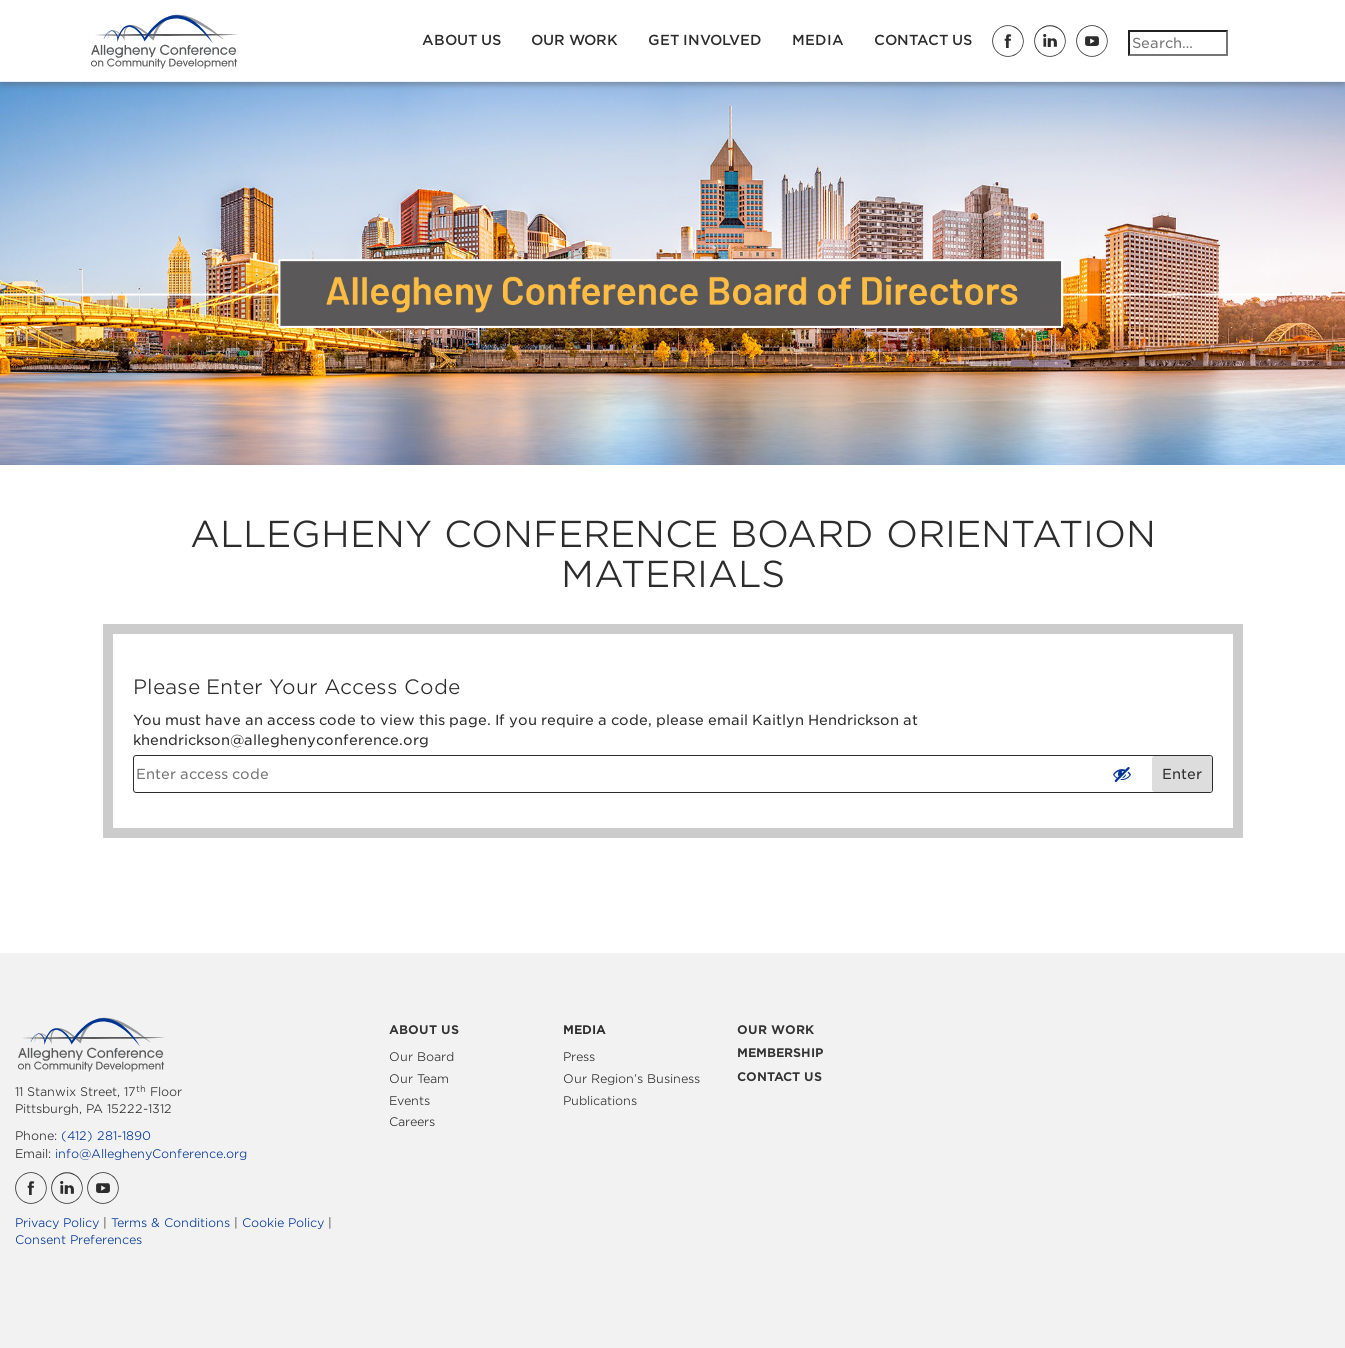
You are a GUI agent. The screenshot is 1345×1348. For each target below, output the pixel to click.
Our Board (421, 1056)
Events (409, 1100)
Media (818, 40)
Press (579, 1056)
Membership (780, 1052)
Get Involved (705, 40)
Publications (600, 1100)
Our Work (574, 40)
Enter (1182, 774)
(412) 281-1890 (106, 1135)
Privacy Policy (57, 1222)
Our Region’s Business (631, 1078)
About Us (461, 40)
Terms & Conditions (170, 1222)
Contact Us (923, 40)
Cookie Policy (283, 1222)
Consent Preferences (78, 1239)
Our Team (419, 1078)
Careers (412, 1121)
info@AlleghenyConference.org (151, 1153)
